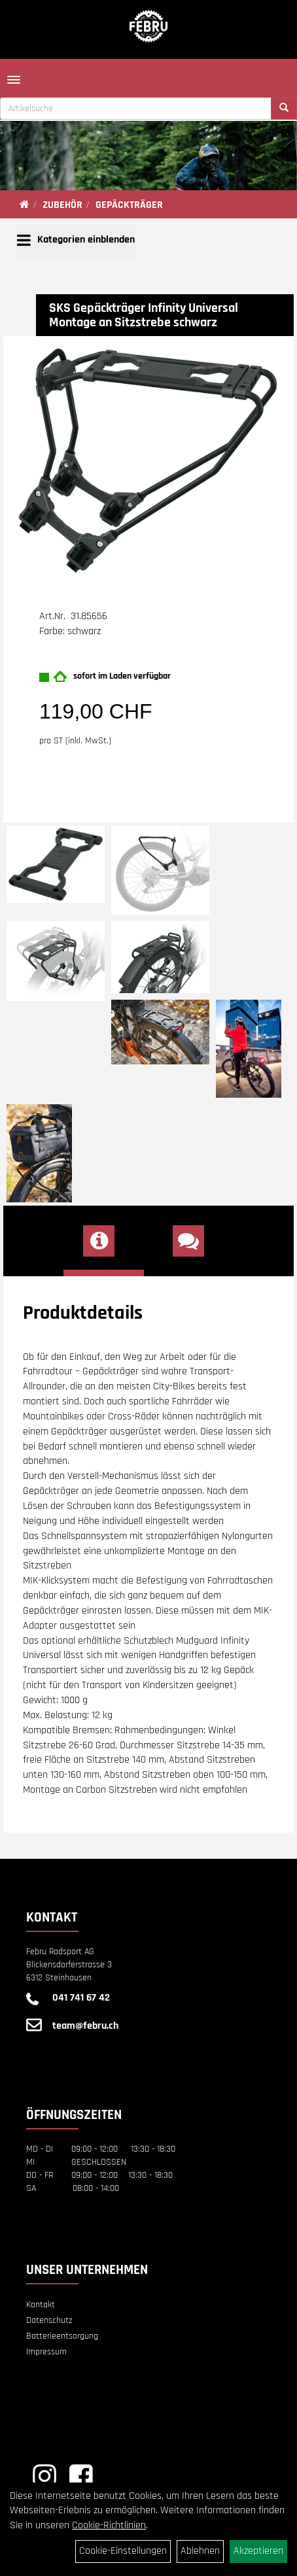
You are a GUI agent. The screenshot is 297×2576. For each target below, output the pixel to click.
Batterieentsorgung (62, 2336)
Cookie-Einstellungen (123, 2551)
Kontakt (40, 2305)
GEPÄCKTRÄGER (129, 205)
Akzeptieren (258, 2551)
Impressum (46, 2352)
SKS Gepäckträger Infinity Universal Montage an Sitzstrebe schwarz (143, 315)
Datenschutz (49, 2320)
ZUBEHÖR (62, 205)
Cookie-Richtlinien (109, 2525)
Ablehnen (200, 2551)
